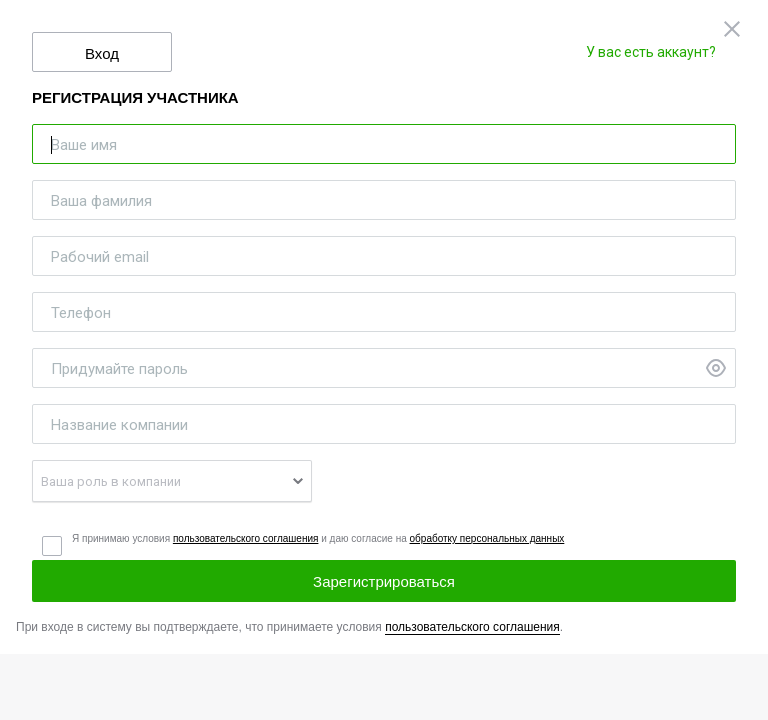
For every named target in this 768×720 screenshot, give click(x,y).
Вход (102, 53)
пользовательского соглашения (246, 538)
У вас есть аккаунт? (651, 52)
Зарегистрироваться (384, 581)
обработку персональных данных (487, 538)
